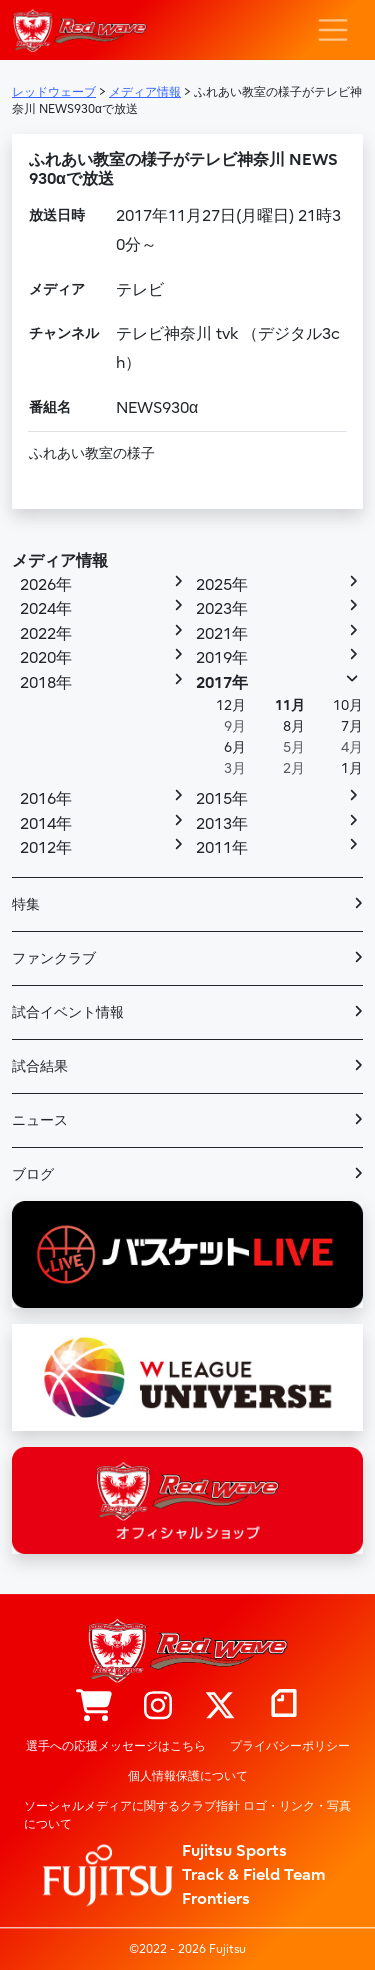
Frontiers (216, 1899)
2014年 (46, 824)
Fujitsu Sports (234, 1851)
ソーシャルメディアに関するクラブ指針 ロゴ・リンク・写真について (187, 1815)
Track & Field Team (254, 1875)
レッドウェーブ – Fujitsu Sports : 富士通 (79, 30)
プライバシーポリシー (290, 1746)
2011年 (222, 848)
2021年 (222, 634)
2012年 (46, 848)
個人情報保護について (188, 1776)
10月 (348, 705)
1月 (352, 768)
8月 (294, 726)
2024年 (46, 609)
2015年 (222, 799)
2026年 (46, 585)
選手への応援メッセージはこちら (116, 1746)
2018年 (46, 683)
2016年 (46, 799)
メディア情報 (60, 561)
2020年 (46, 658)
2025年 (222, 585)
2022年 (46, 634)
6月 (235, 747)
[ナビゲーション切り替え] (333, 30)
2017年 (222, 683)
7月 (352, 726)
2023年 (222, 609)
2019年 (222, 658)
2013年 (222, 824)
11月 (290, 705)
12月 (231, 705)
